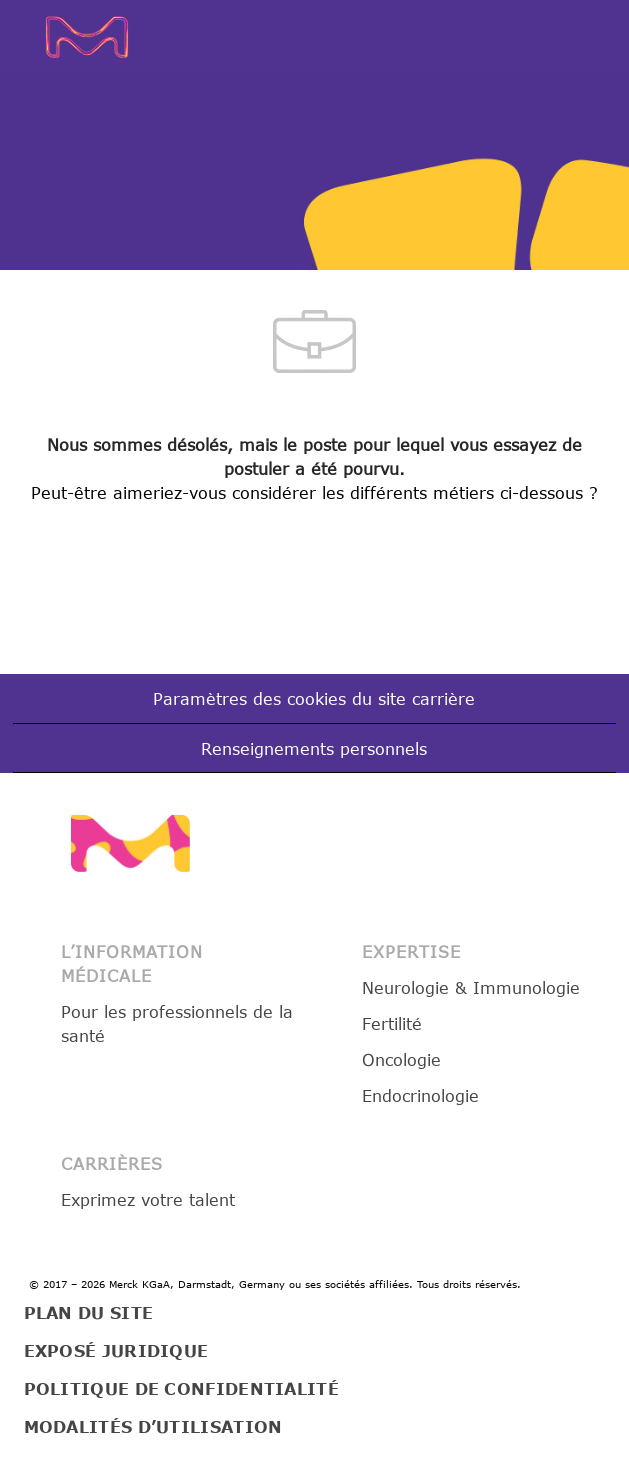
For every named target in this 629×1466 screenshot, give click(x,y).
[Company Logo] (95, 35)
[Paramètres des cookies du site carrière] (314, 699)
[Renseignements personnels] (314, 749)
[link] (130, 843)
